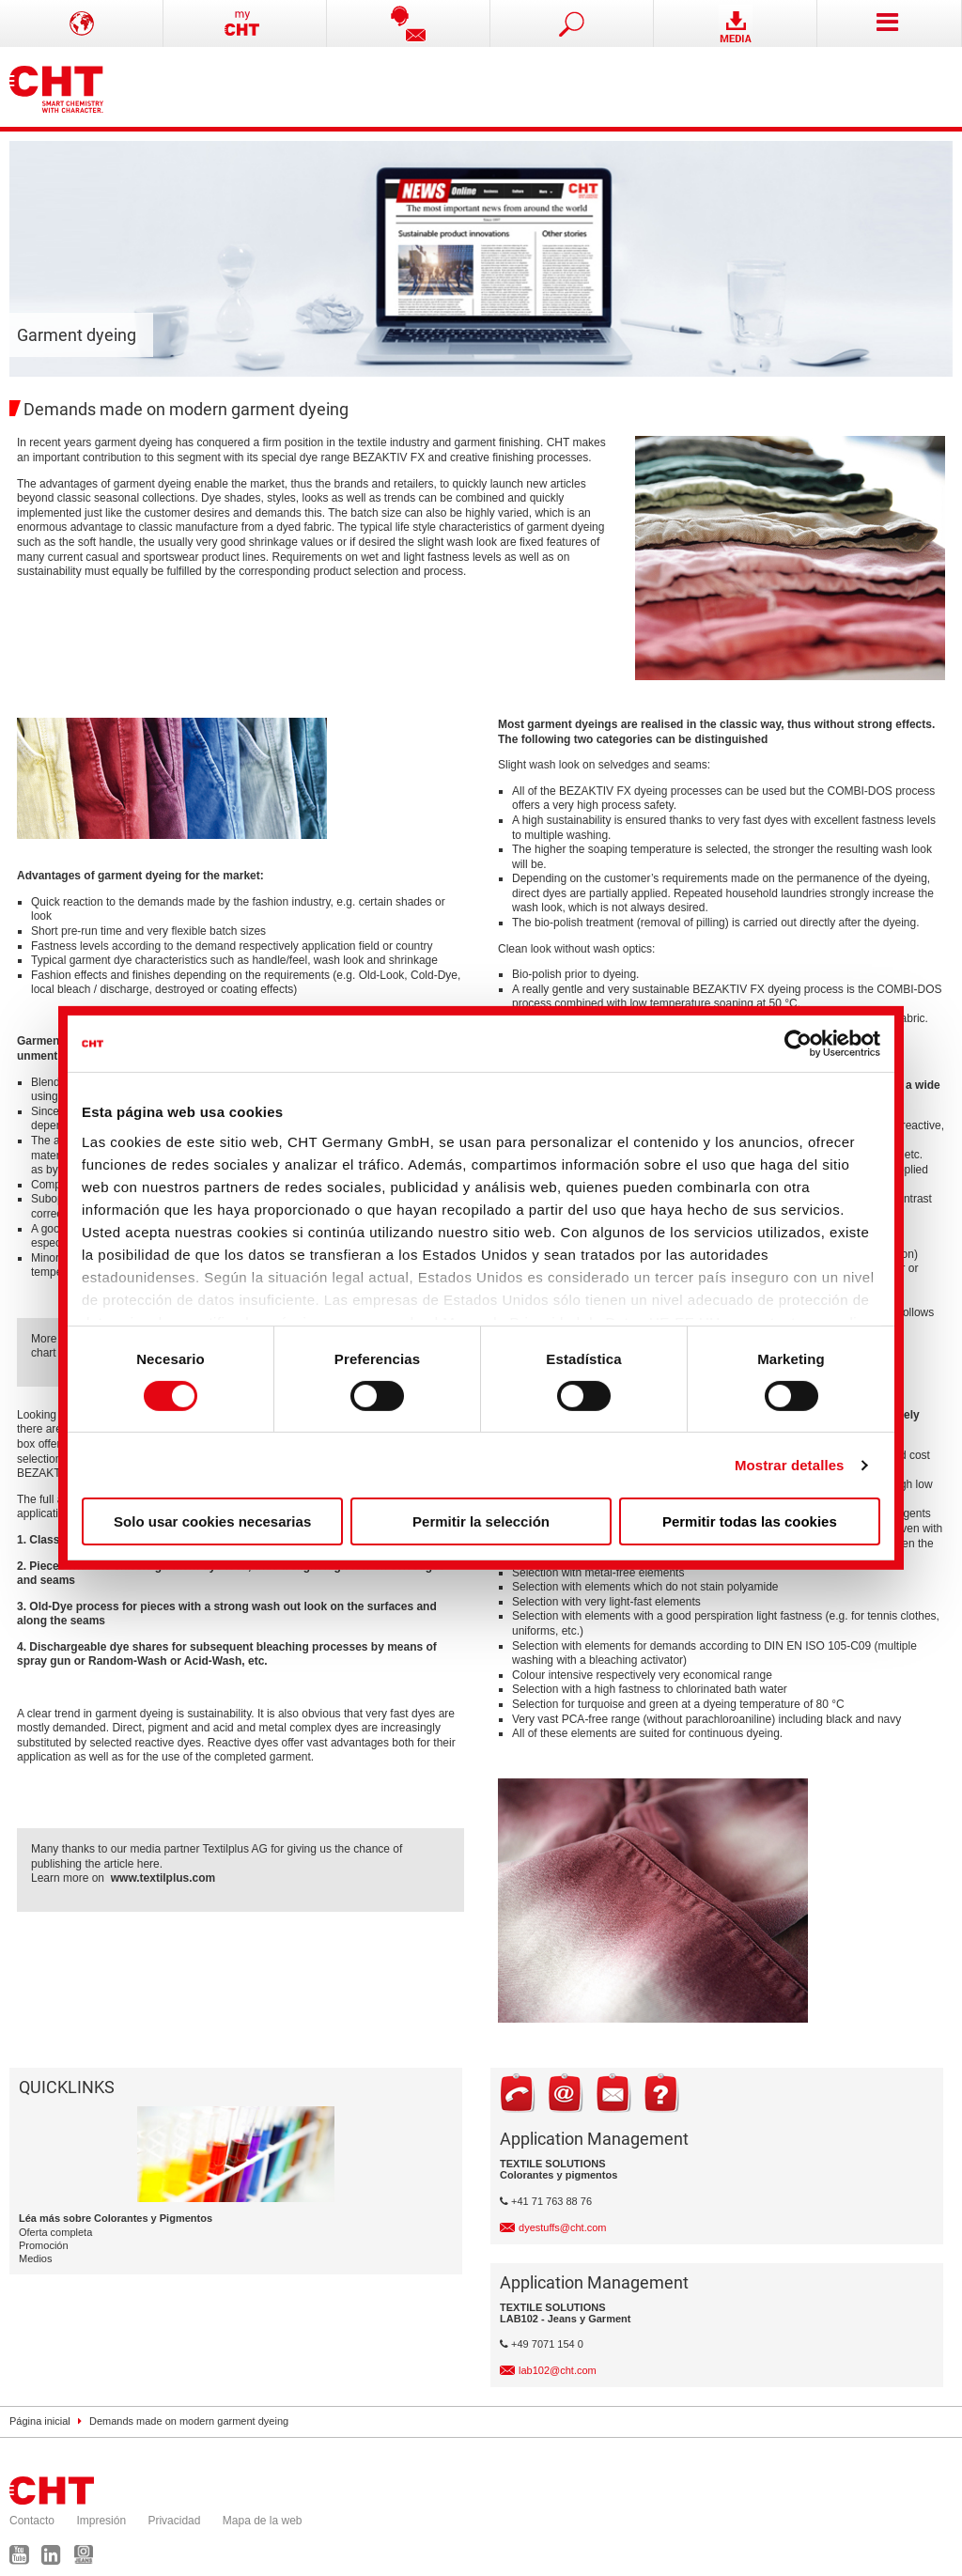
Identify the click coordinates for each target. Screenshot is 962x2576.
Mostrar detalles (790, 1465)
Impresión (101, 2520)
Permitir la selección (481, 1521)
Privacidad (173, 2520)
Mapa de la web (263, 2520)
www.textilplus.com (163, 1878)
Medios (35, 2258)
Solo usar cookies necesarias (212, 1521)
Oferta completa (55, 2232)
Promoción (44, 2245)
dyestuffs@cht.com (563, 2227)
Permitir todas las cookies (749, 1521)
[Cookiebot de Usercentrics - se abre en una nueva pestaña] (798, 1044)
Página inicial (39, 2421)
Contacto (31, 2520)
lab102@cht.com (558, 2370)
